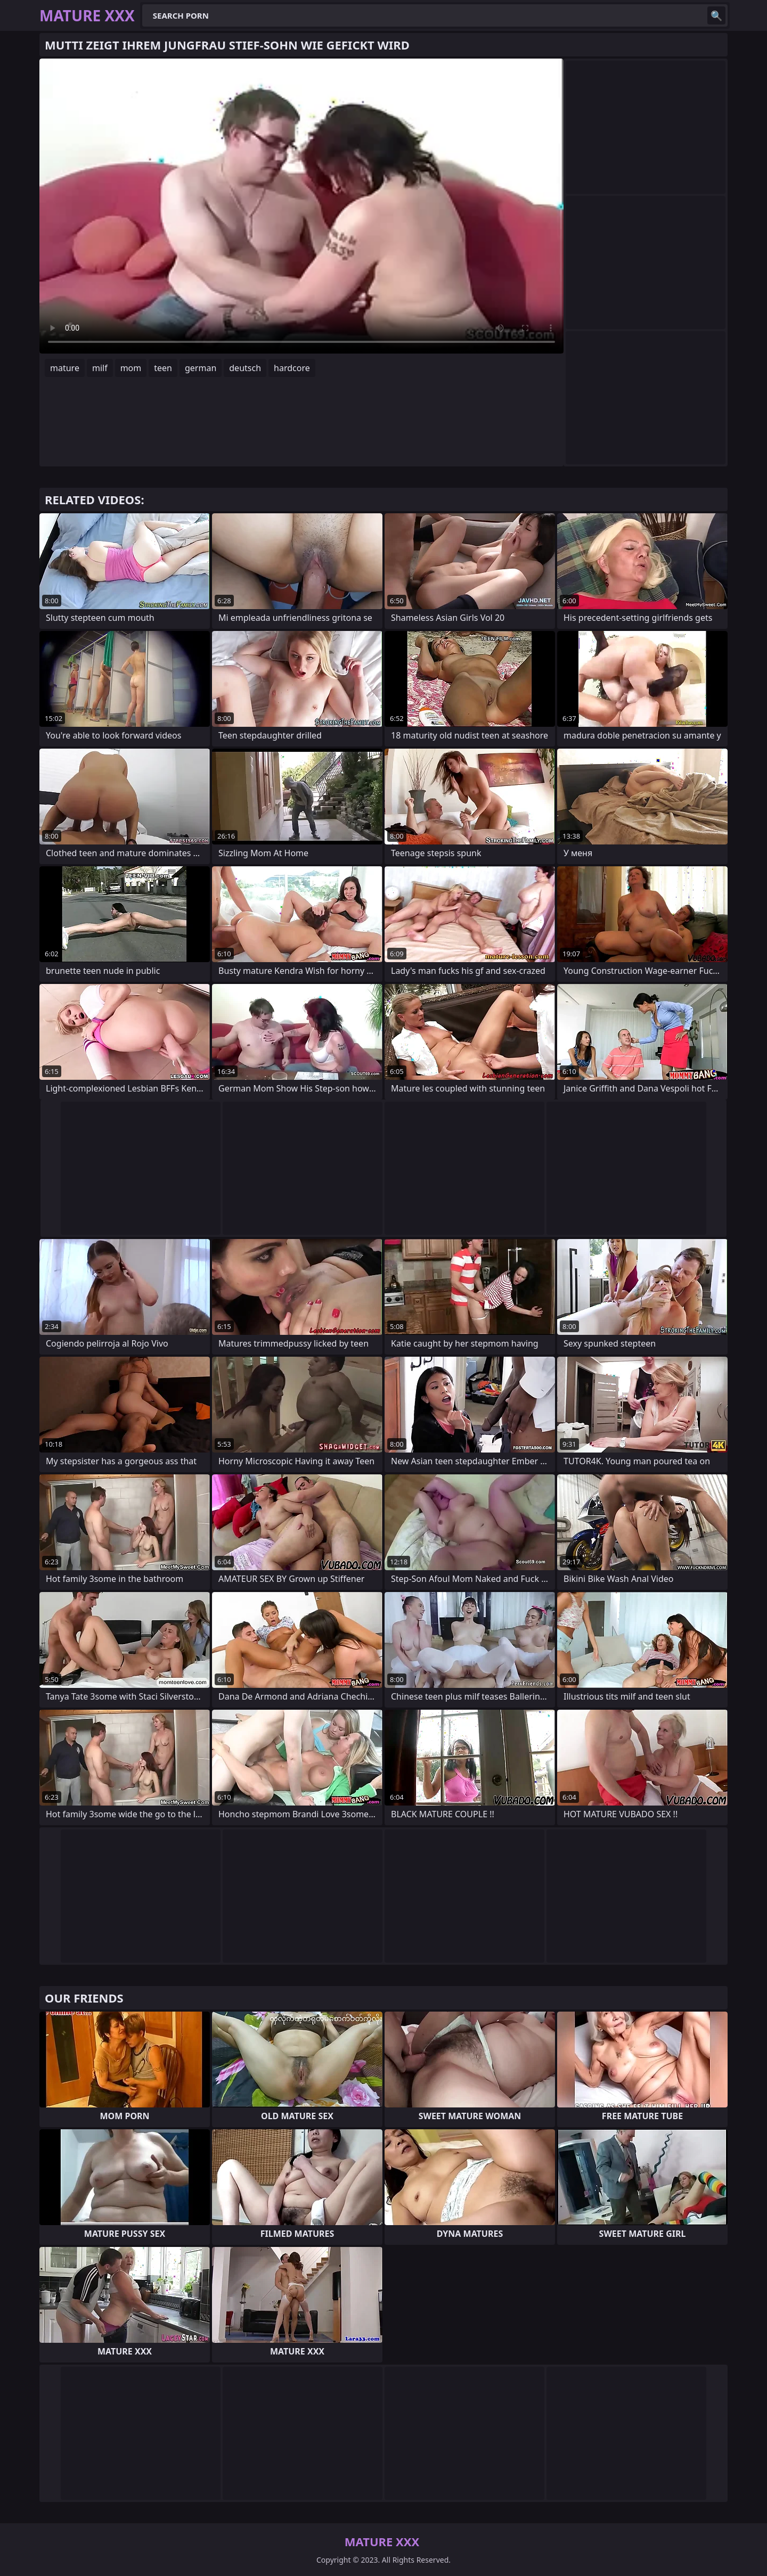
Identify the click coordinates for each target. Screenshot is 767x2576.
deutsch (245, 368)
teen (163, 368)
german (200, 368)
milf (100, 368)
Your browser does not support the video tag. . (301, 206)
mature (64, 368)
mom (131, 368)
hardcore (292, 368)
